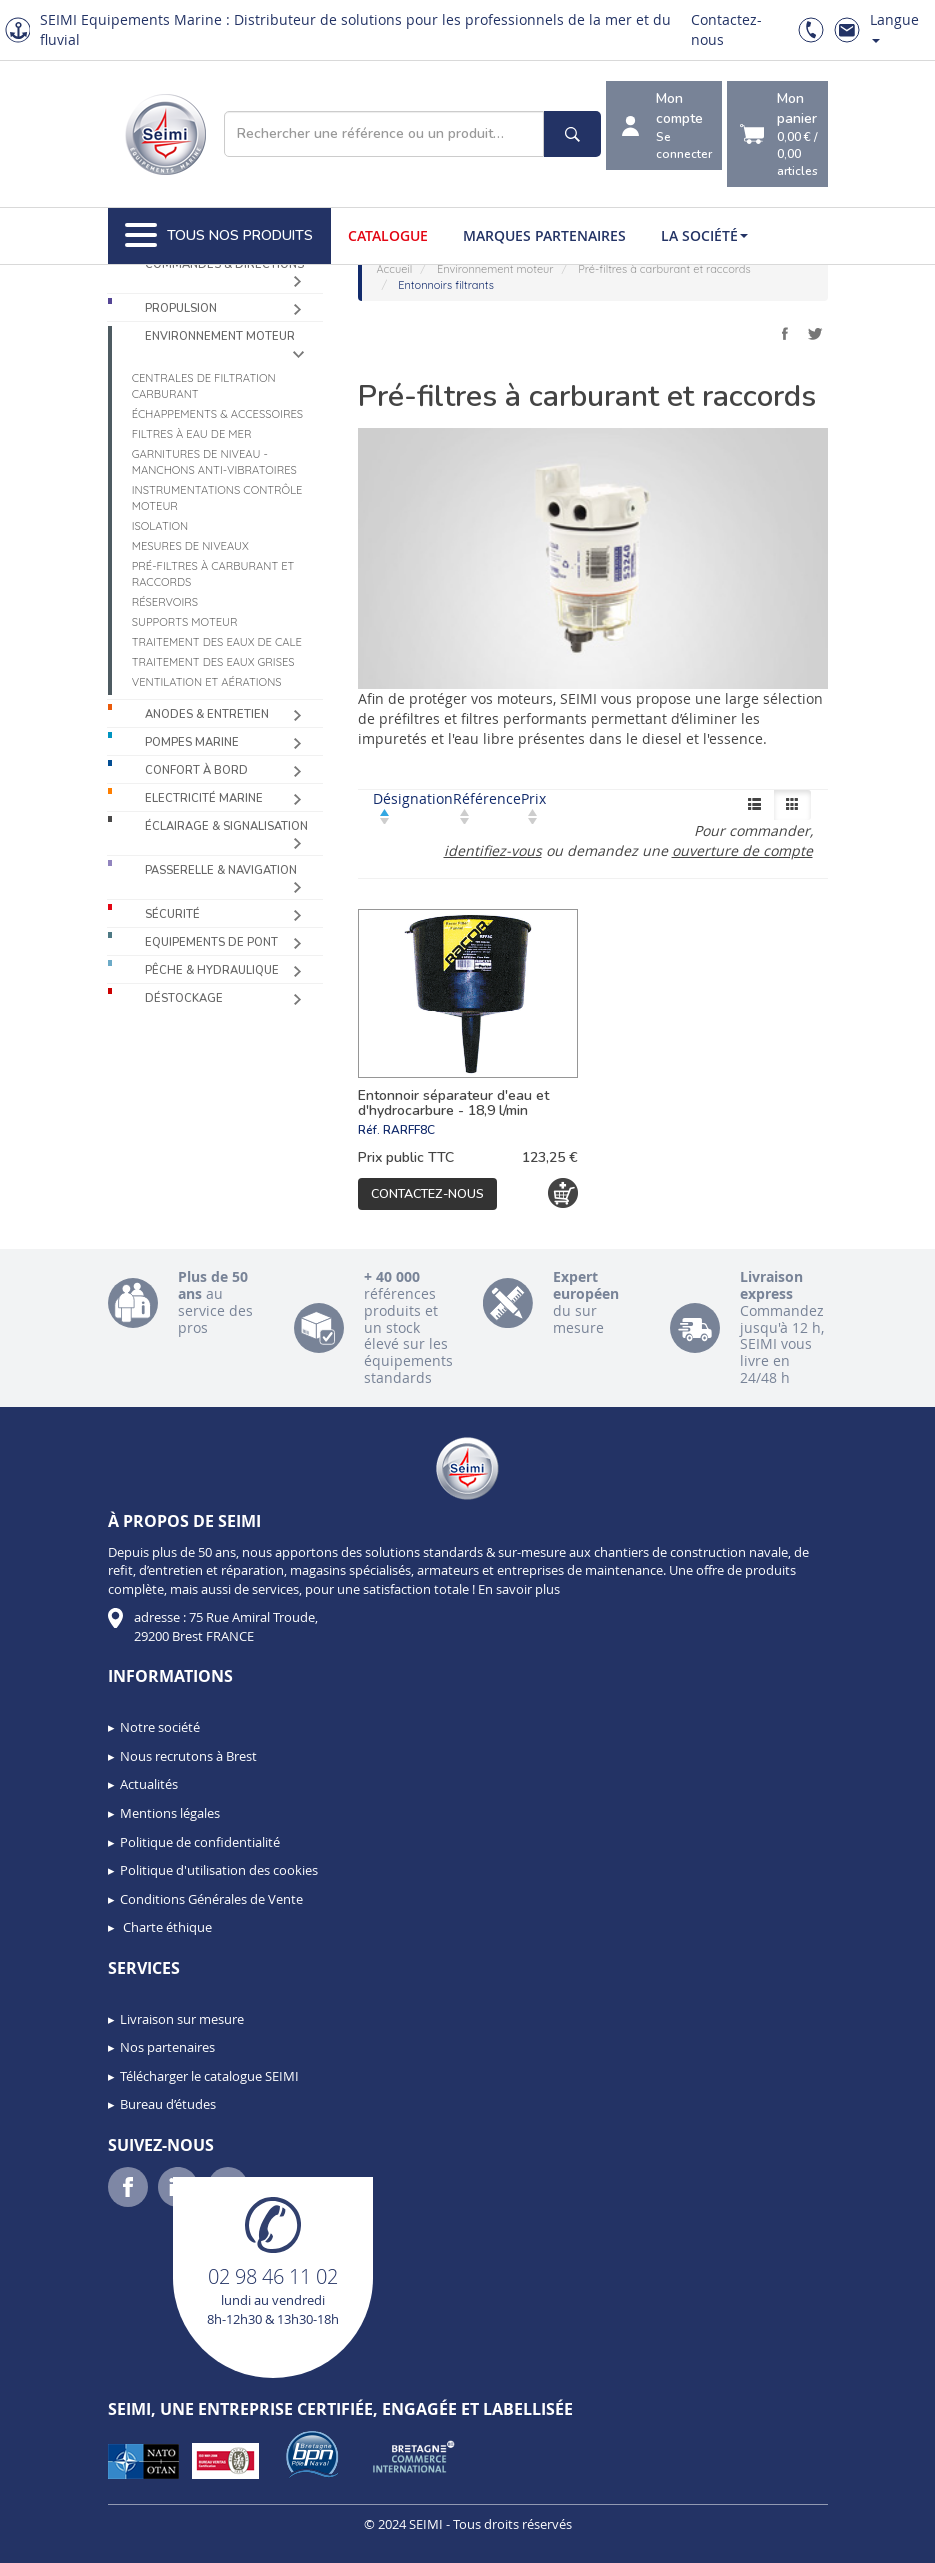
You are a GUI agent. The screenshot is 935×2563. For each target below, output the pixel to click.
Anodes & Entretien (207, 714)
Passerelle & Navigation (221, 870)
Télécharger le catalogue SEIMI (209, 2076)
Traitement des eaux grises (213, 662)
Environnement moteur (220, 336)
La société (704, 235)
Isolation (160, 526)
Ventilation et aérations (207, 682)
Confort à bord (196, 770)
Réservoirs (165, 602)
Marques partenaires (544, 235)
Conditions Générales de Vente (211, 1899)
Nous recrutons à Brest (188, 1756)
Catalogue (388, 235)
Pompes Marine (192, 742)
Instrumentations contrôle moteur (217, 498)
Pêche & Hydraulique (212, 970)
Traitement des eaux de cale (217, 642)
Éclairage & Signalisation (226, 826)
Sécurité (172, 914)
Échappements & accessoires (217, 414)
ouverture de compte (742, 850)
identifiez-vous (493, 850)
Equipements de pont (211, 942)
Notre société (160, 1727)
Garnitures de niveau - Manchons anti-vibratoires (214, 462)
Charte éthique (166, 1927)
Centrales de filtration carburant (204, 386)
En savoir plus (519, 1589)
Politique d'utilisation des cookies (219, 1870)
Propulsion (181, 308)
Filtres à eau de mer (192, 434)
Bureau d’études (168, 2104)
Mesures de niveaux (190, 546)
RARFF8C (409, 1130)
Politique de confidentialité (200, 1842)
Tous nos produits (219, 236)
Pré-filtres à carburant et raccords (213, 574)
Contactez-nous (427, 1193)
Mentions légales (170, 1813)
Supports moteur (185, 622)
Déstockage (184, 998)
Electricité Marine (204, 798)
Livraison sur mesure (182, 2019)
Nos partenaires (167, 2047)
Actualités (149, 1784)
